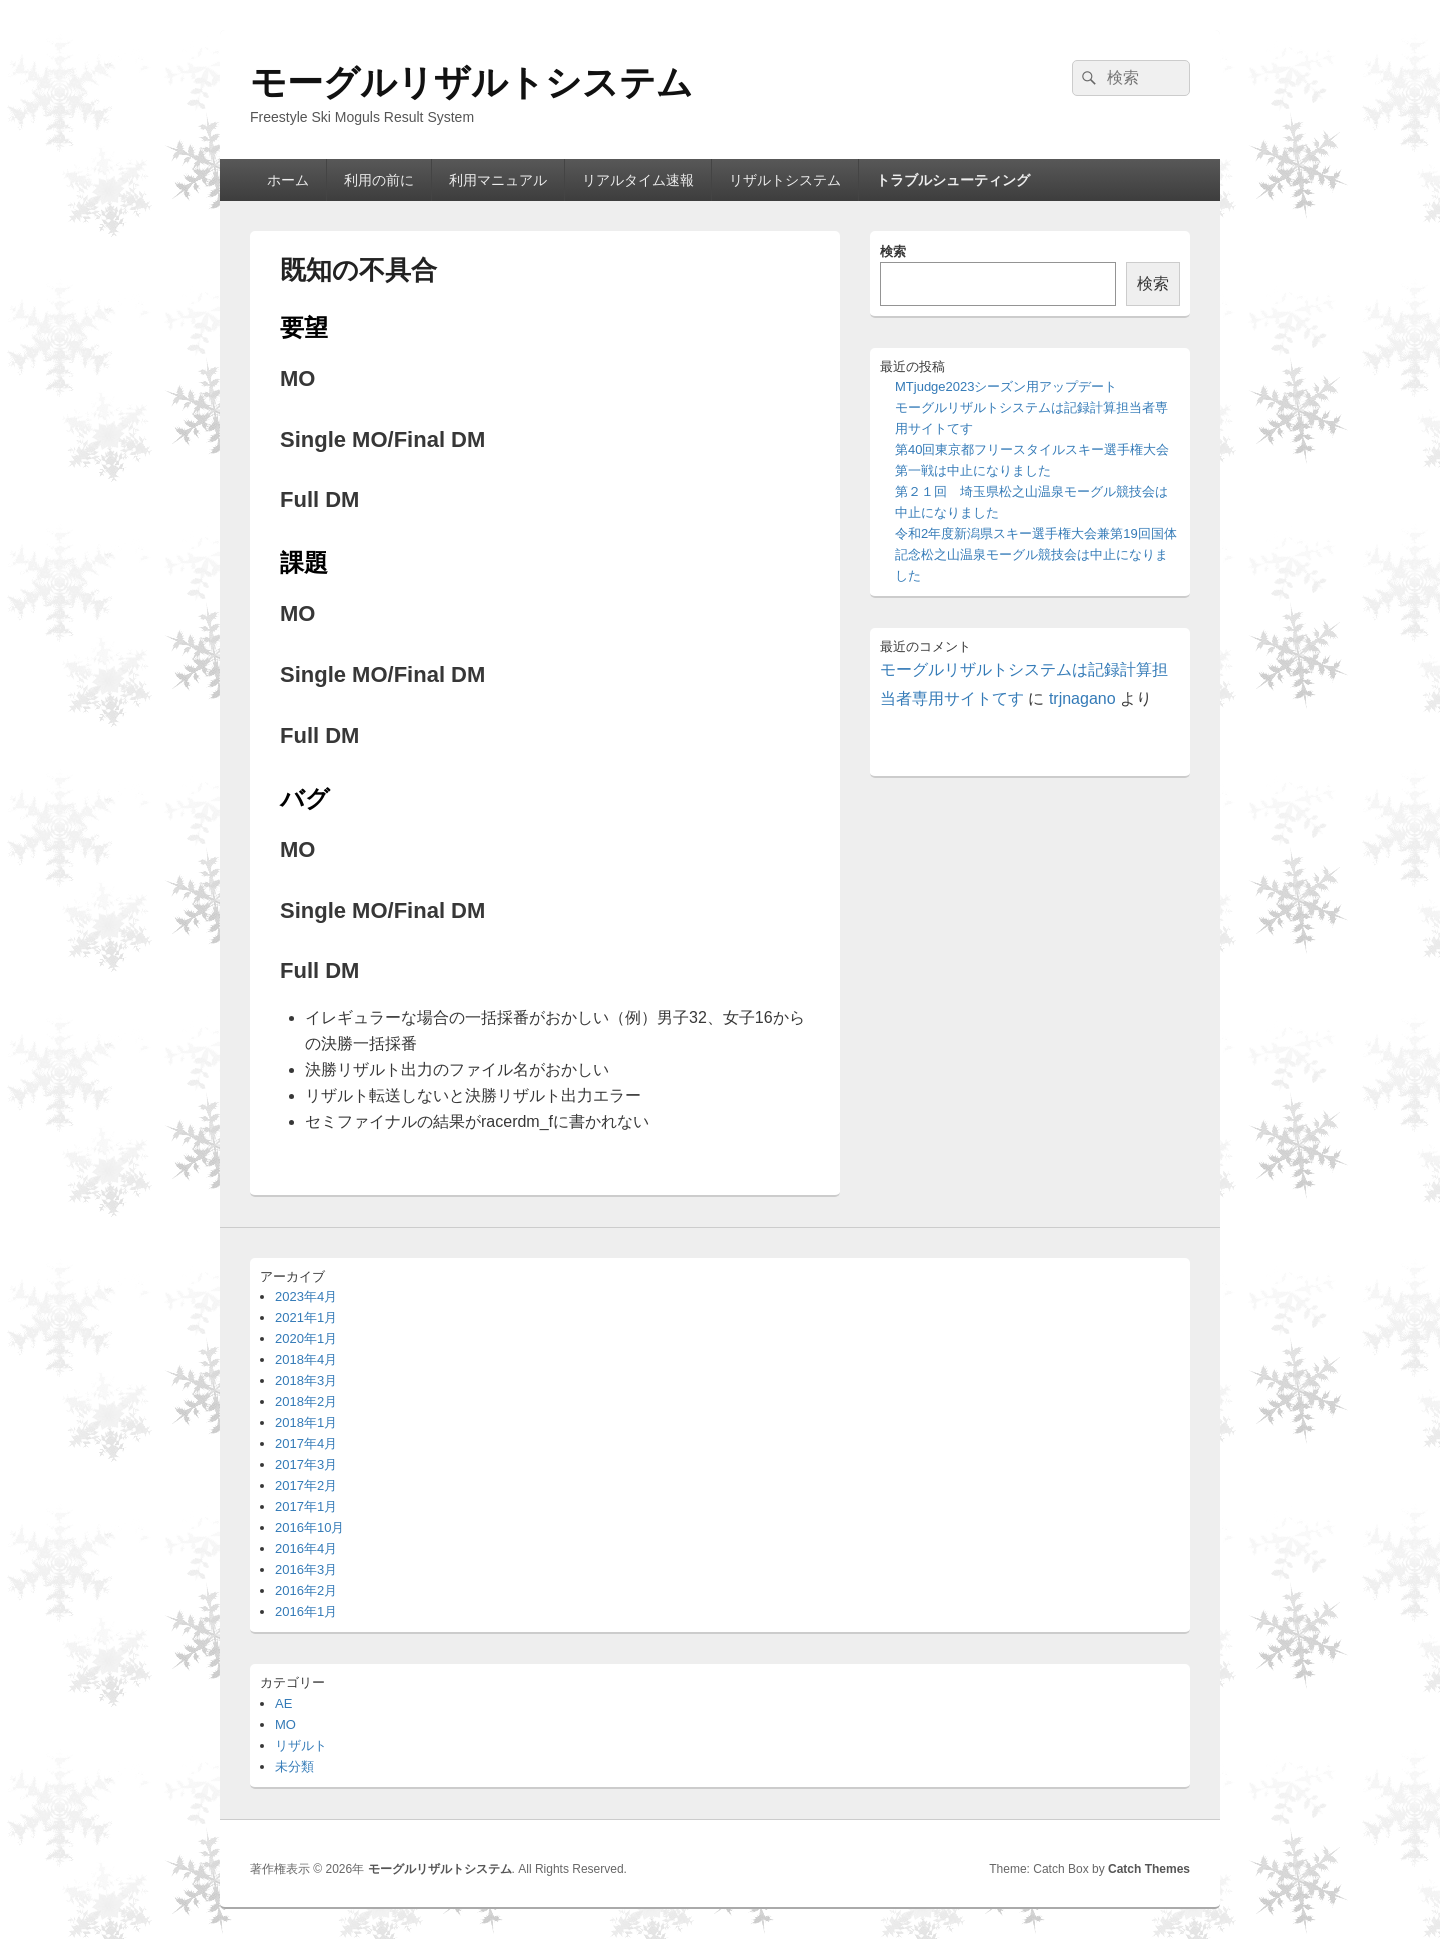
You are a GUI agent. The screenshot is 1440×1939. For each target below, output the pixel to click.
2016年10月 (309, 1527)
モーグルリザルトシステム (471, 82)
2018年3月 (306, 1380)
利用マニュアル (498, 180)
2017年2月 (306, 1485)
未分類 (294, 1766)
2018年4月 (306, 1359)
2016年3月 (306, 1569)
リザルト (301, 1745)
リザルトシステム (785, 180)
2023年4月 (306, 1296)
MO (285, 1724)
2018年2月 (306, 1401)
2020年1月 (306, 1338)
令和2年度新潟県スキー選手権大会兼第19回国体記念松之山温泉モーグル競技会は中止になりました (1036, 554)
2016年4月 (306, 1548)
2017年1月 (306, 1506)
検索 (893, 251)
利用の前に (379, 180)
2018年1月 (306, 1422)
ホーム (288, 180)
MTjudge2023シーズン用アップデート (1006, 386)
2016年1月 (306, 1611)
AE (283, 1703)
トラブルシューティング (953, 180)
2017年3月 (306, 1464)
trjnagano (1082, 698)
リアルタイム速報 (638, 180)
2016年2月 (306, 1590)
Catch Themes (1149, 1869)
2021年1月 (306, 1317)
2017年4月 (306, 1443)
